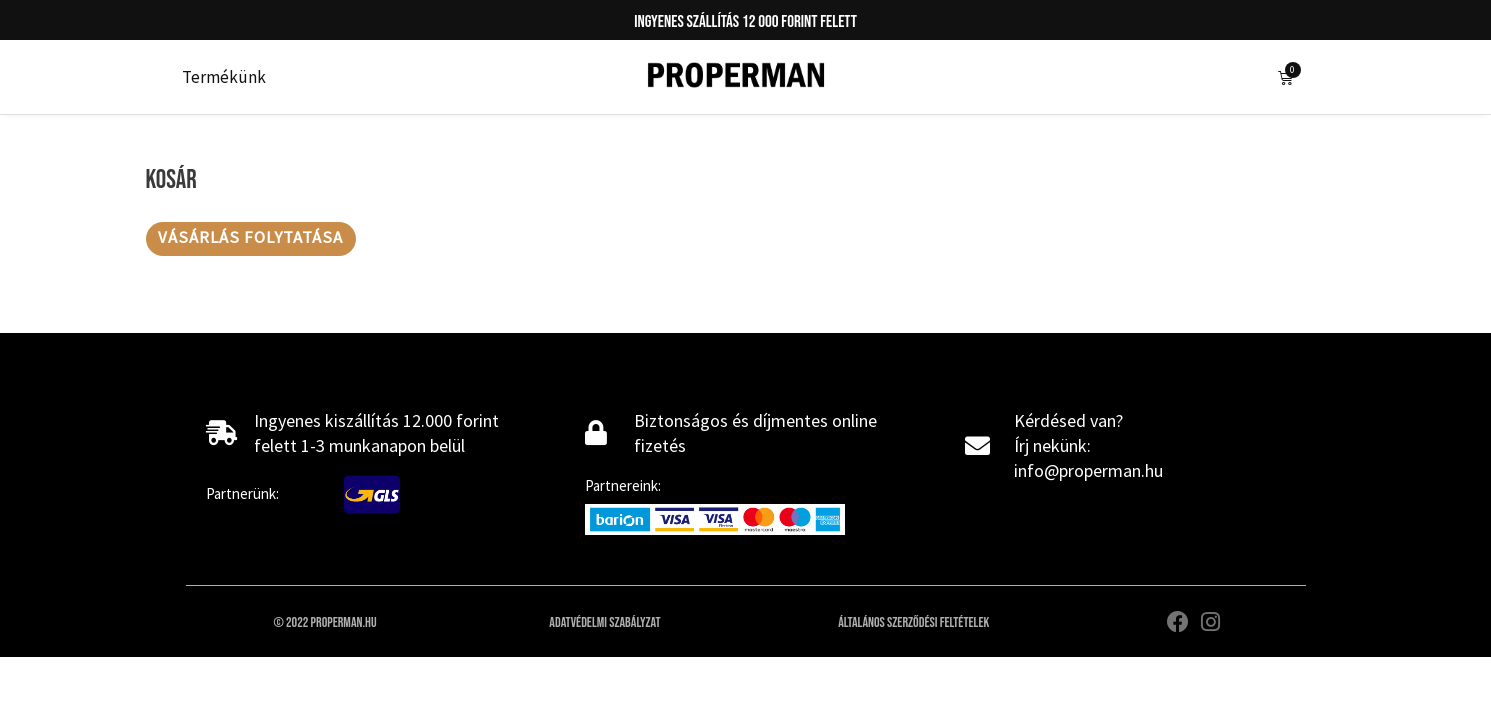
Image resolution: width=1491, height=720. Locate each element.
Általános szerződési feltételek (913, 623)
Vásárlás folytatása (250, 239)
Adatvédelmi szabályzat (604, 623)
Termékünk (224, 77)
